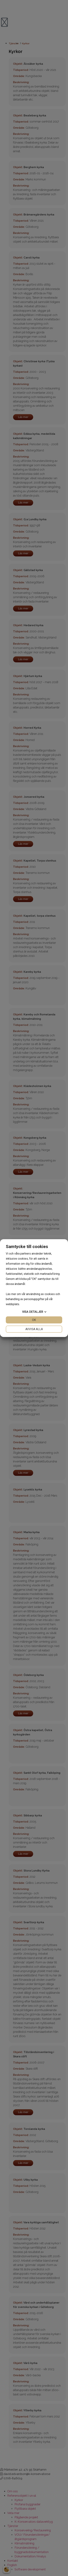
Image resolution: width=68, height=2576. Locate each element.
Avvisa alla (34, 1329)
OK (34, 1320)
